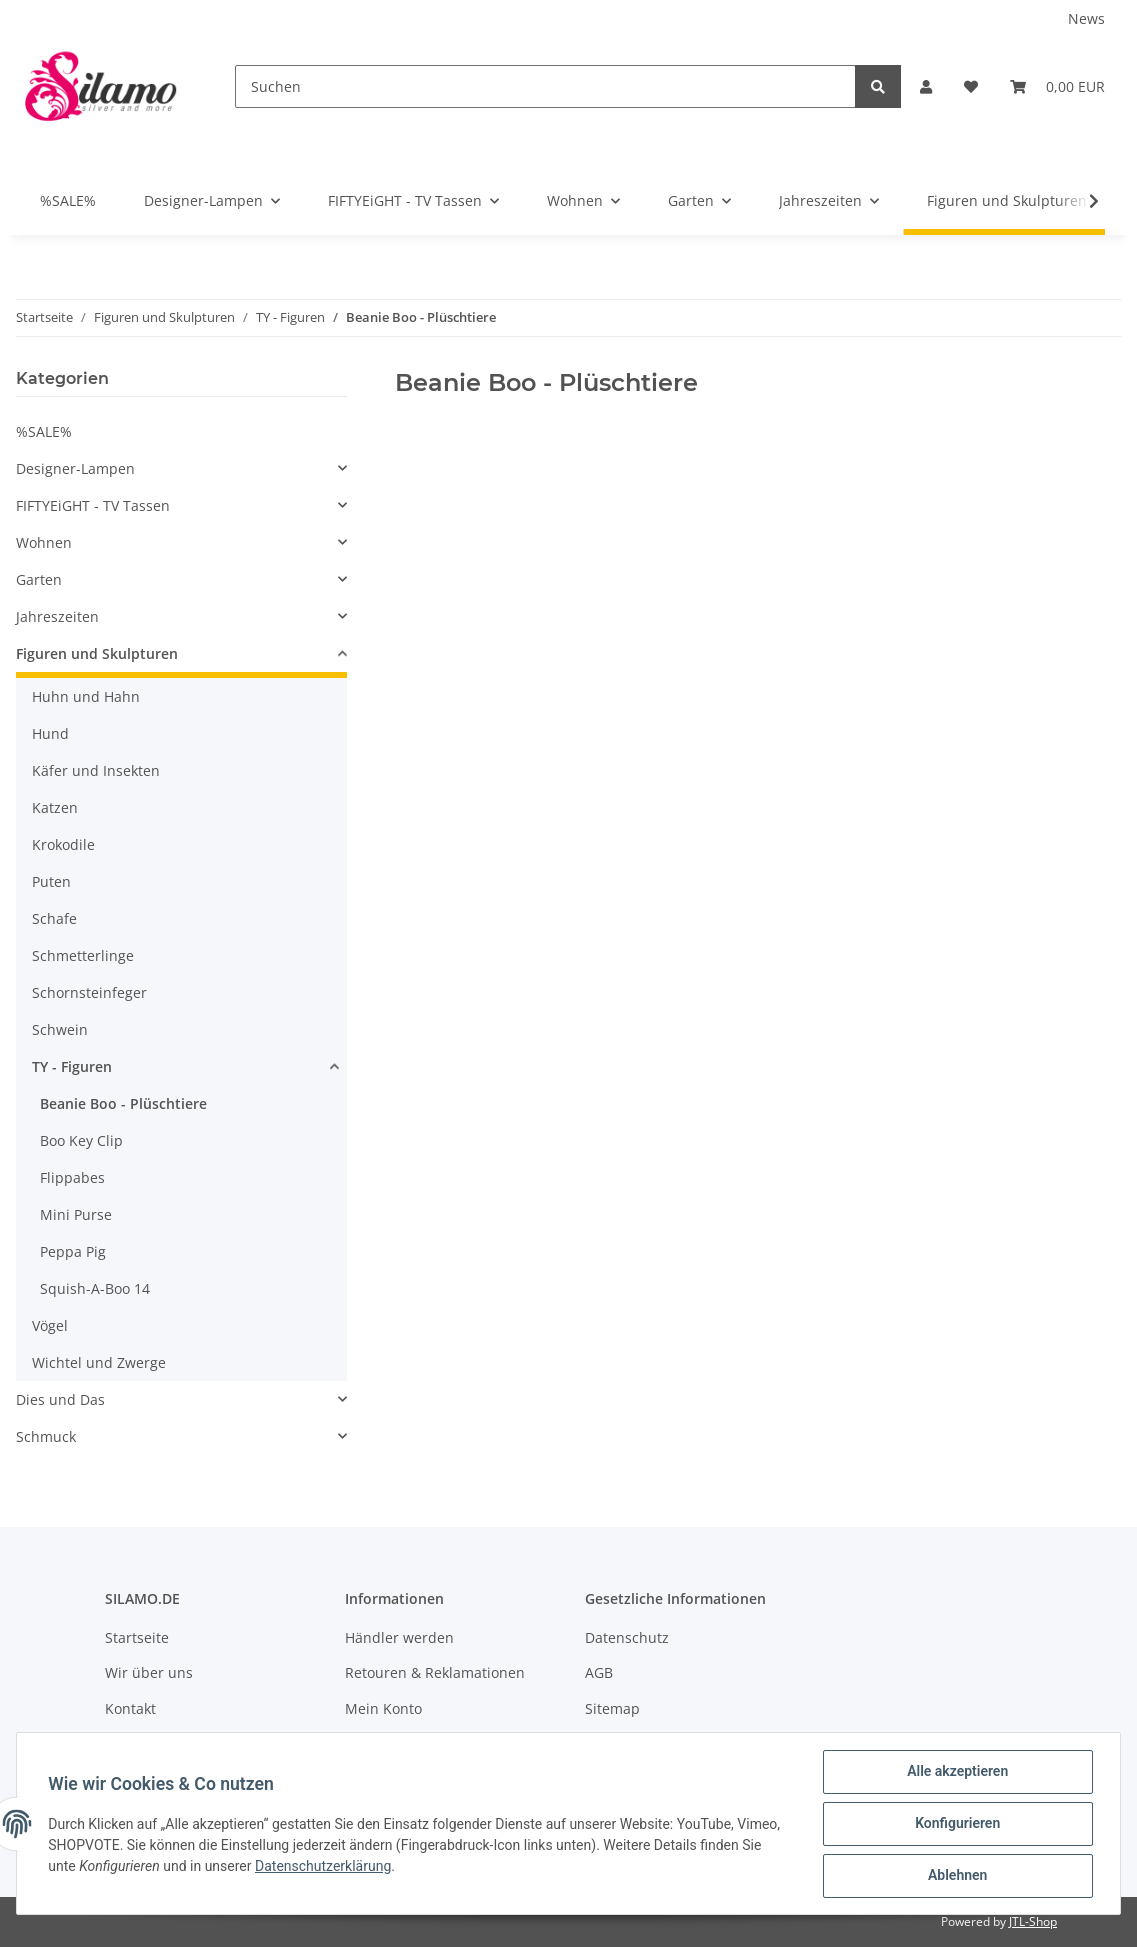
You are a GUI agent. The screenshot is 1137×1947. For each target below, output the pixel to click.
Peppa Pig (73, 1251)
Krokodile (63, 844)
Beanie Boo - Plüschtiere (123, 1103)
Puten (51, 881)
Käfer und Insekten (96, 770)
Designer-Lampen (75, 468)
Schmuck (46, 1436)
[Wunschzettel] (971, 86)
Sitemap (612, 1708)
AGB (599, 1672)
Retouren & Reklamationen (435, 1672)
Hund (50, 733)
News (1086, 18)
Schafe (54, 918)
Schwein (60, 1029)
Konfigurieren (956, 1824)
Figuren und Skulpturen (97, 653)
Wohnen (44, 542)
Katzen (55, 807)
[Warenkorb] (1057, 86)
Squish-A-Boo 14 (95, 1288)
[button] (926, 86)
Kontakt (130, 1708)
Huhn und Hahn (86, 696)
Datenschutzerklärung (324, 1866)
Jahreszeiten (57, 616)
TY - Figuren (72, 1066)
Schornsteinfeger (89, 992)
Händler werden (399, 1637)
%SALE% (44, 431)
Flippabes (72, 1177)
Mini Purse (76, 1214)
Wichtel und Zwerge (99, 1362)
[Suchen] (546, 86)
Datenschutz (627, 1637)
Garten (39, 579)
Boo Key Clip (81, 1140)
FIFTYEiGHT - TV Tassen (93, 505)
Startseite (137, 1637)
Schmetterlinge (83, 955)
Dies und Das (60, 1399)
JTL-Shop (1033, 1921)
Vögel (50, 1325)
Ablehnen (956, 1876)
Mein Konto (383, 1708)
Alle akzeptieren (956, 1772)
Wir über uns (149, 1672)
